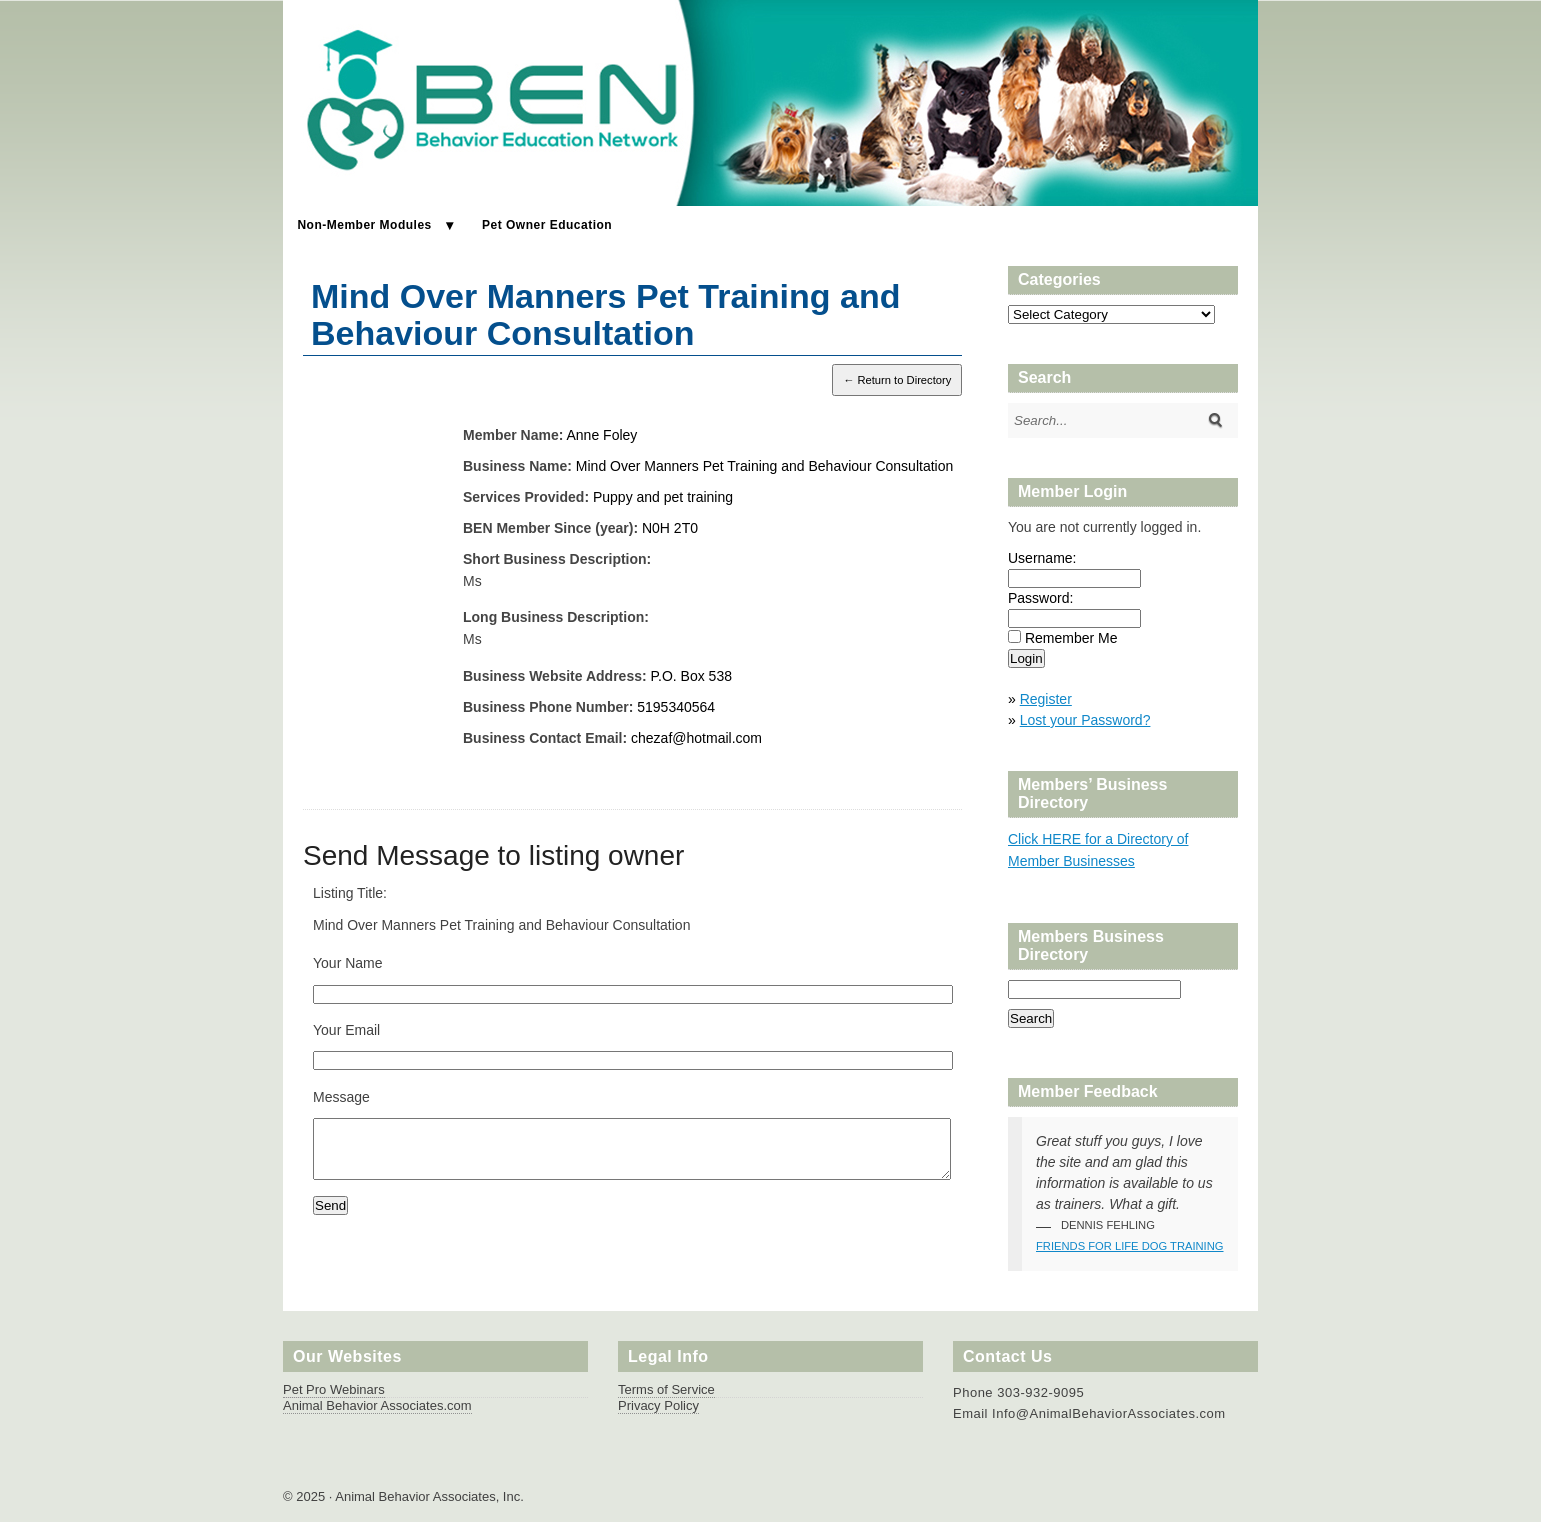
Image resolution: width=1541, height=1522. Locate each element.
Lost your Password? (1085, 720)
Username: (1042, 558)
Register (1046, 699)
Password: (1040, 598)
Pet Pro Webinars (334, 1389)
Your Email (346, 1030)
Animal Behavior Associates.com (377, 1405)
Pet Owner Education (547, 225)
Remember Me (1071, 638)
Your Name (348, 963)
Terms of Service (666, 1389)
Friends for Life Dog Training (1130, 1246)
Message (341, 1097)
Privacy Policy (658, 1405)
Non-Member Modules (364, 225)
